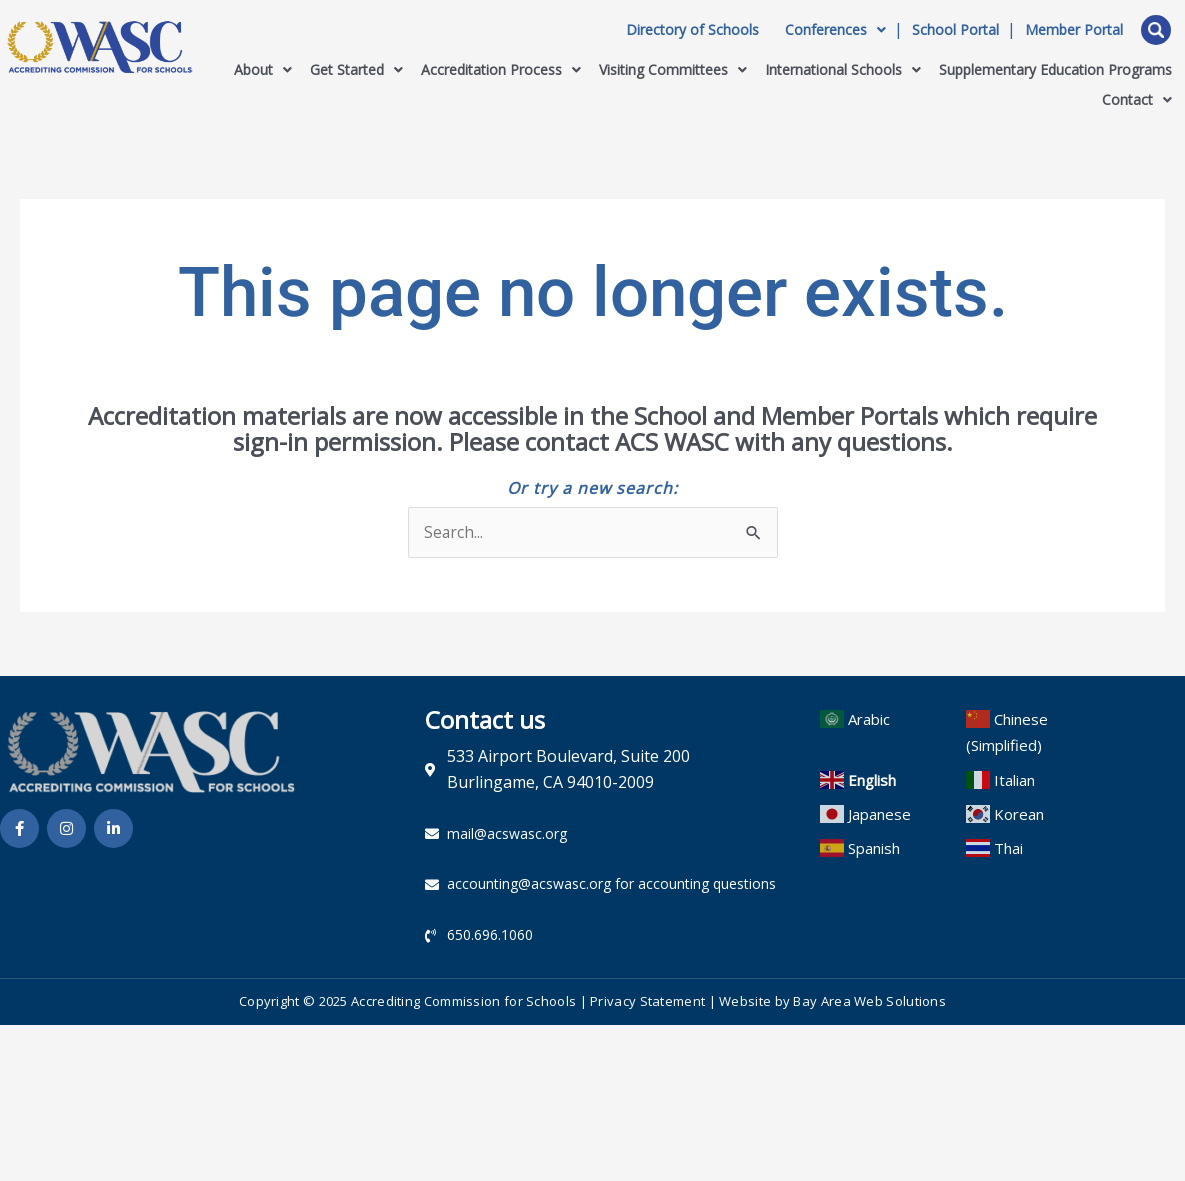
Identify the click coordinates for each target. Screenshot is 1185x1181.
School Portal (955, 30)
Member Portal (1074, 30)
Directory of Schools (692, 30)
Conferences (835, 30)
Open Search (1156, 30)
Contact (1137, 99)
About (263, 69)
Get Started (356, 69)
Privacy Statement (647, 1004)
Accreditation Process (501, 69)
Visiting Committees (673, 69)
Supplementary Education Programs (1055, 69)
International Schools (843, 69)
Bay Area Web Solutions (869, 1004)
